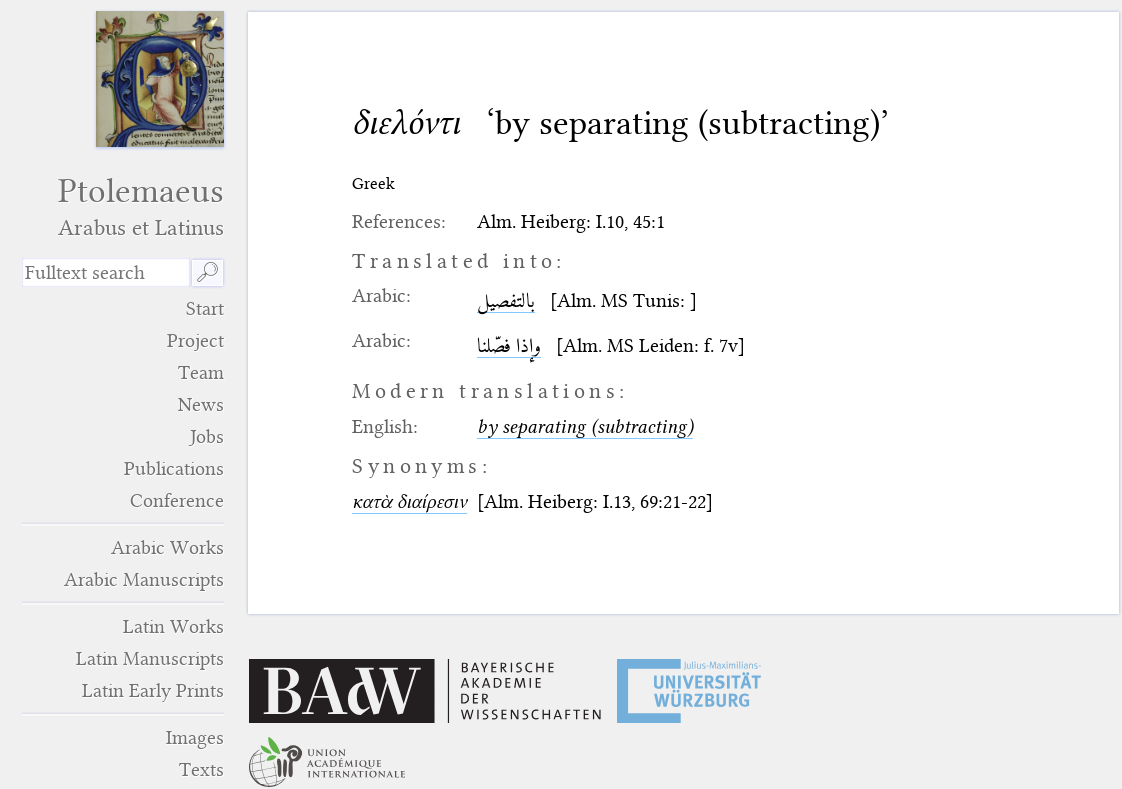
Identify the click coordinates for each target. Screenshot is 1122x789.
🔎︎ (207, 272)
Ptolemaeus (123, 206)
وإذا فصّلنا (509, 345)
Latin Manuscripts (150, 658)
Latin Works (173, 626)
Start (205, 308)
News (201, 404)
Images (195, 737)
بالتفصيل (506, 300)
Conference (177, 500)
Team (201, 372)
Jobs (207, 436)
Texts (201, 769)
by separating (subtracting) (585, 426)
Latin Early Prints (153, 690)
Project (195, 340)
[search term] (106, 272)
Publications (174, 468)
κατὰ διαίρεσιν (409, 501)
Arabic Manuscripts (144, 579)
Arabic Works (167, 547)
